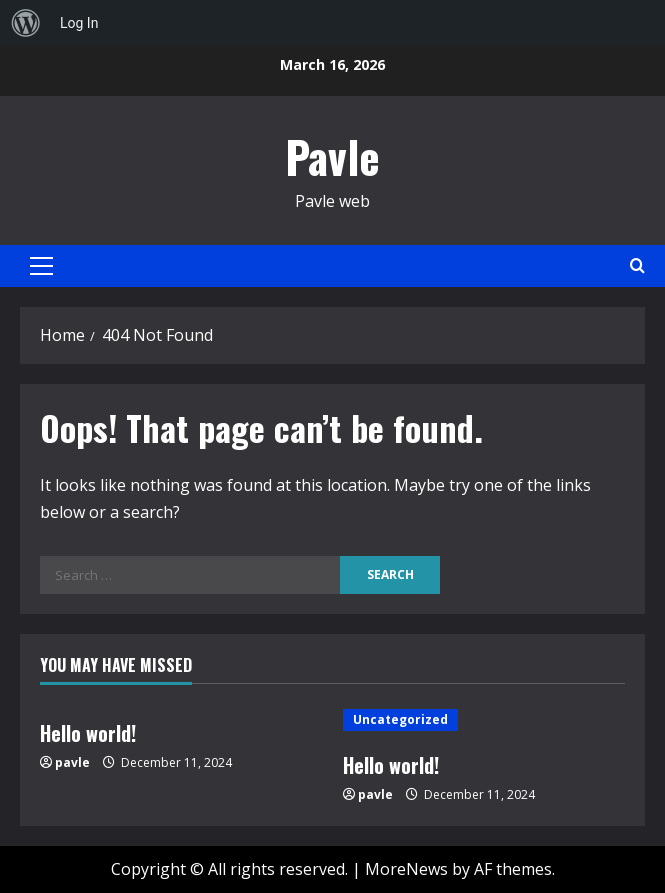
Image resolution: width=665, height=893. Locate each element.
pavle (72, 762)
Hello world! (88, 733)
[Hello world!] (484, 720)
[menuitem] (26, 23)
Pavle (332, 156)
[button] (41, 266)
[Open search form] (637, 265)
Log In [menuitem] (79, 23)
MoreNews (406, 869)
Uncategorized (400, 719)
